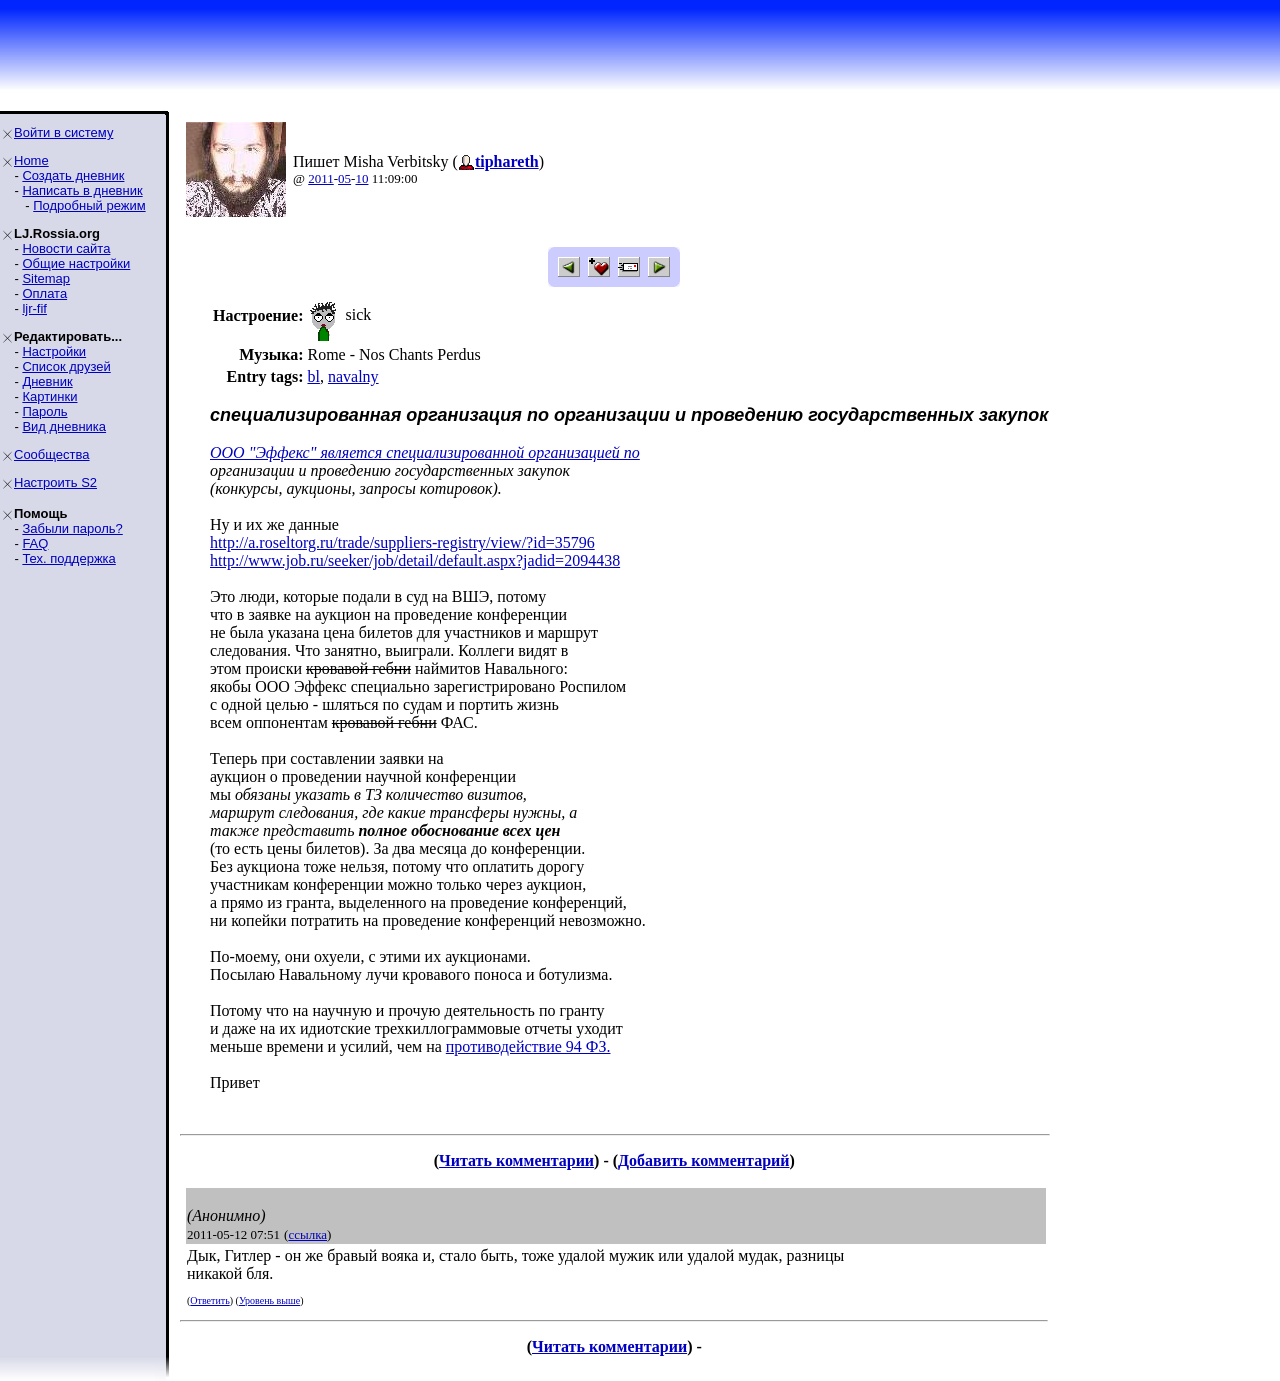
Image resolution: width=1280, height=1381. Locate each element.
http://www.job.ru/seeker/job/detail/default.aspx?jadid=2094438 (415, 560)
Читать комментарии (516, 1160)
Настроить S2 (55, 482)
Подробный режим (89, 205)
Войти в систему (63, 132)
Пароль (44, 411)
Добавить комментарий (703, 1160)
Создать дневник (73, 175)
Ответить (209, 1300)
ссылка (307, 1234)
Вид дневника (64, 426)
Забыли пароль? (72, 528)
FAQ (35, 543)
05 (344, 178)
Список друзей (66, 366)
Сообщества (52, 454)
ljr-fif (34, 308)
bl (313, 376)
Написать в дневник (82, 190)
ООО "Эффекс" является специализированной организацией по (425, 452)
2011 (321, 178)
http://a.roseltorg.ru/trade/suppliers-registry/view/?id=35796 (402, 542)
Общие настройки (76, 263)
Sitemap (46, 278)
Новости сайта (66, 248)
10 (361, 178)
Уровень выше (269, 1300)
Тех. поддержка (68, 558)
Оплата (44, 293)
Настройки (54, 351)
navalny (353, 376)
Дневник (47, 381)
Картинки (49, 396)
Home (31, 160)
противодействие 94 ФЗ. (528, 1046)
